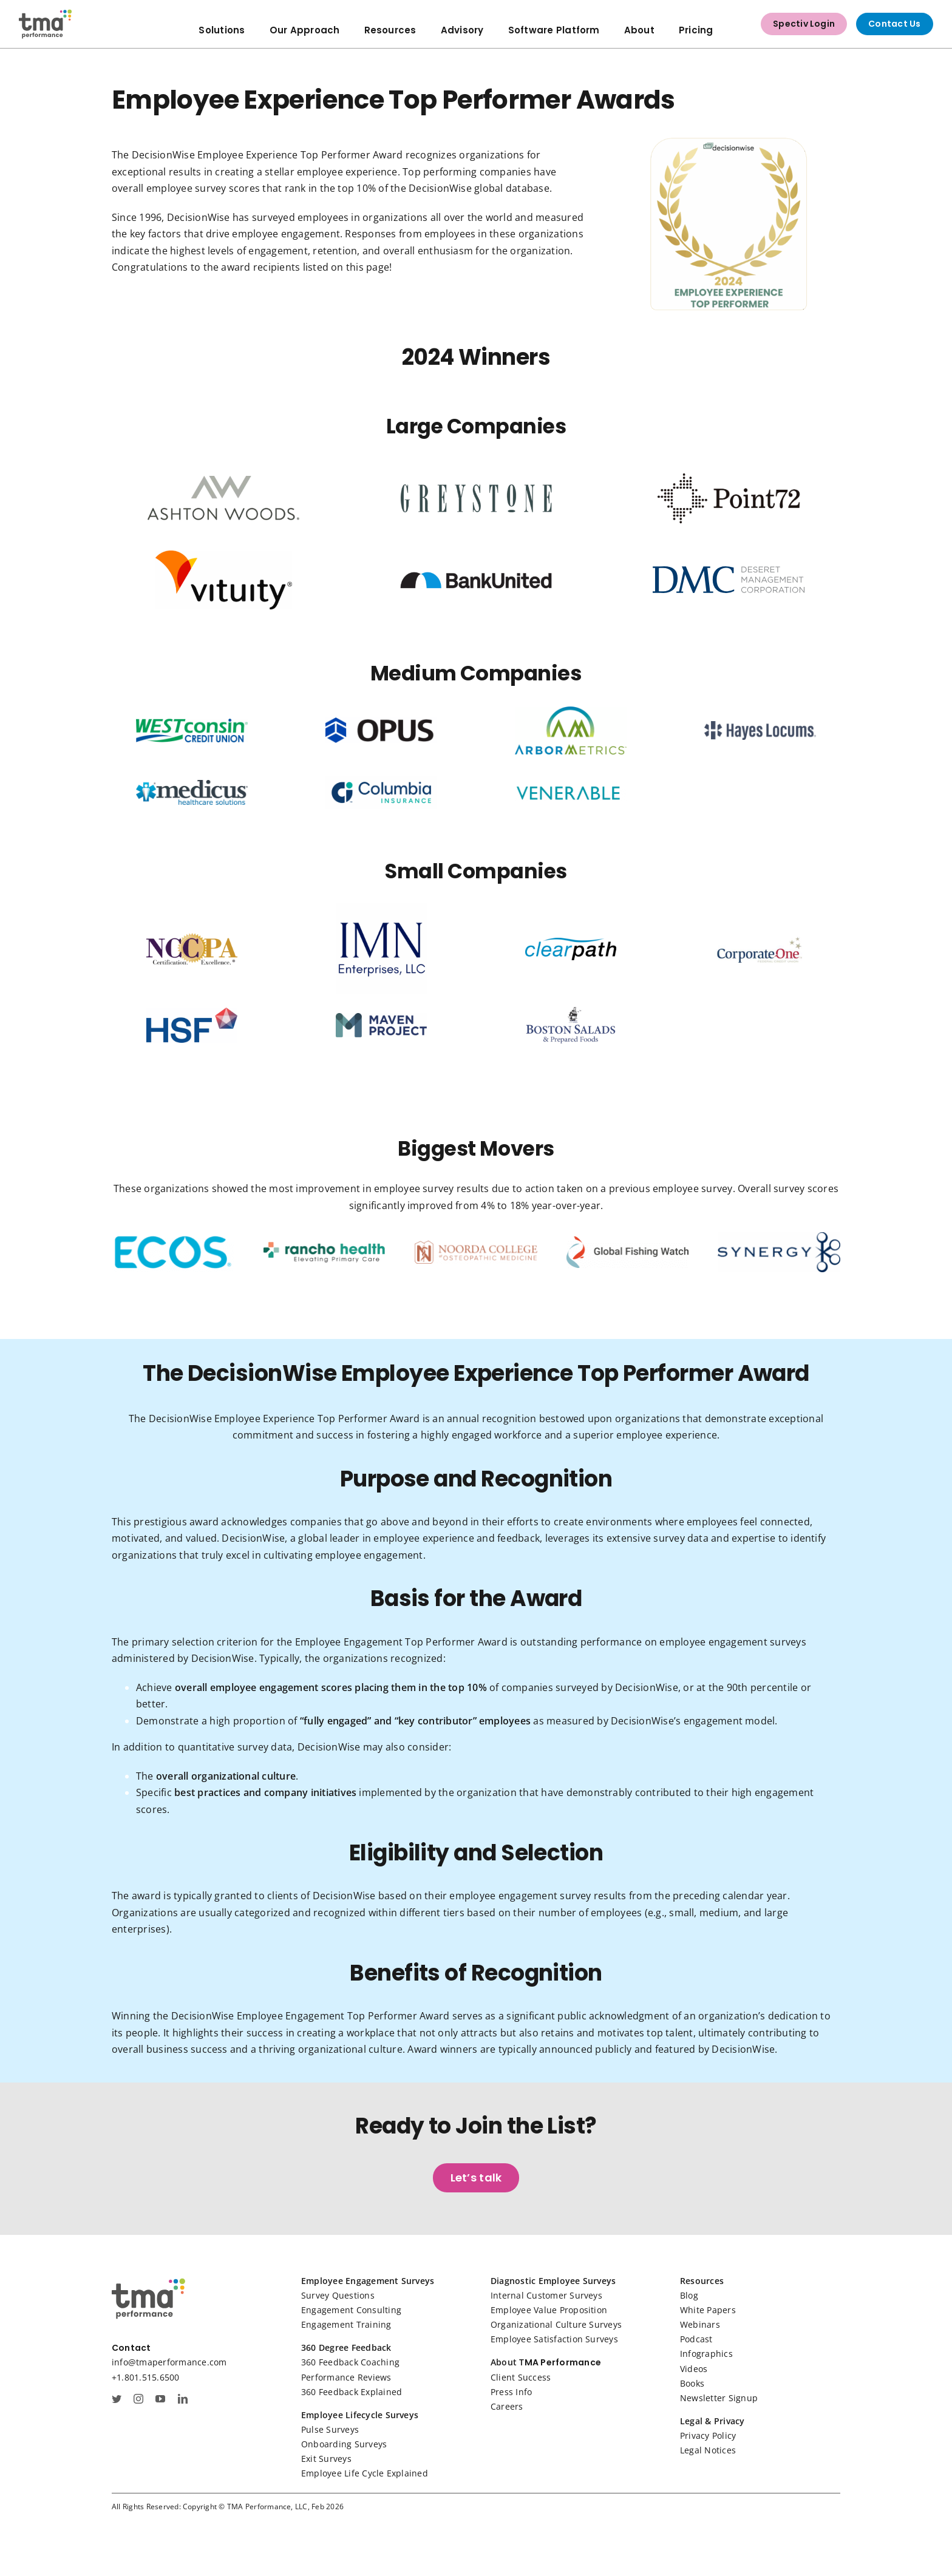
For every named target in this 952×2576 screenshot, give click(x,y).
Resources (702, 2280)
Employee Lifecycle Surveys (359, 2415)
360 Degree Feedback (346, 2347)
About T (508, 2362)
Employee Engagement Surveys (367, 2280)
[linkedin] (183, 2399)
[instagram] (138, 2399)
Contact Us (894, 24)
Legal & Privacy (712, 2421)
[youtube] (160, 2399)
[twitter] (116, 2399)
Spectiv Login (804, 24)
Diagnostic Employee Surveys (553, 2280)
